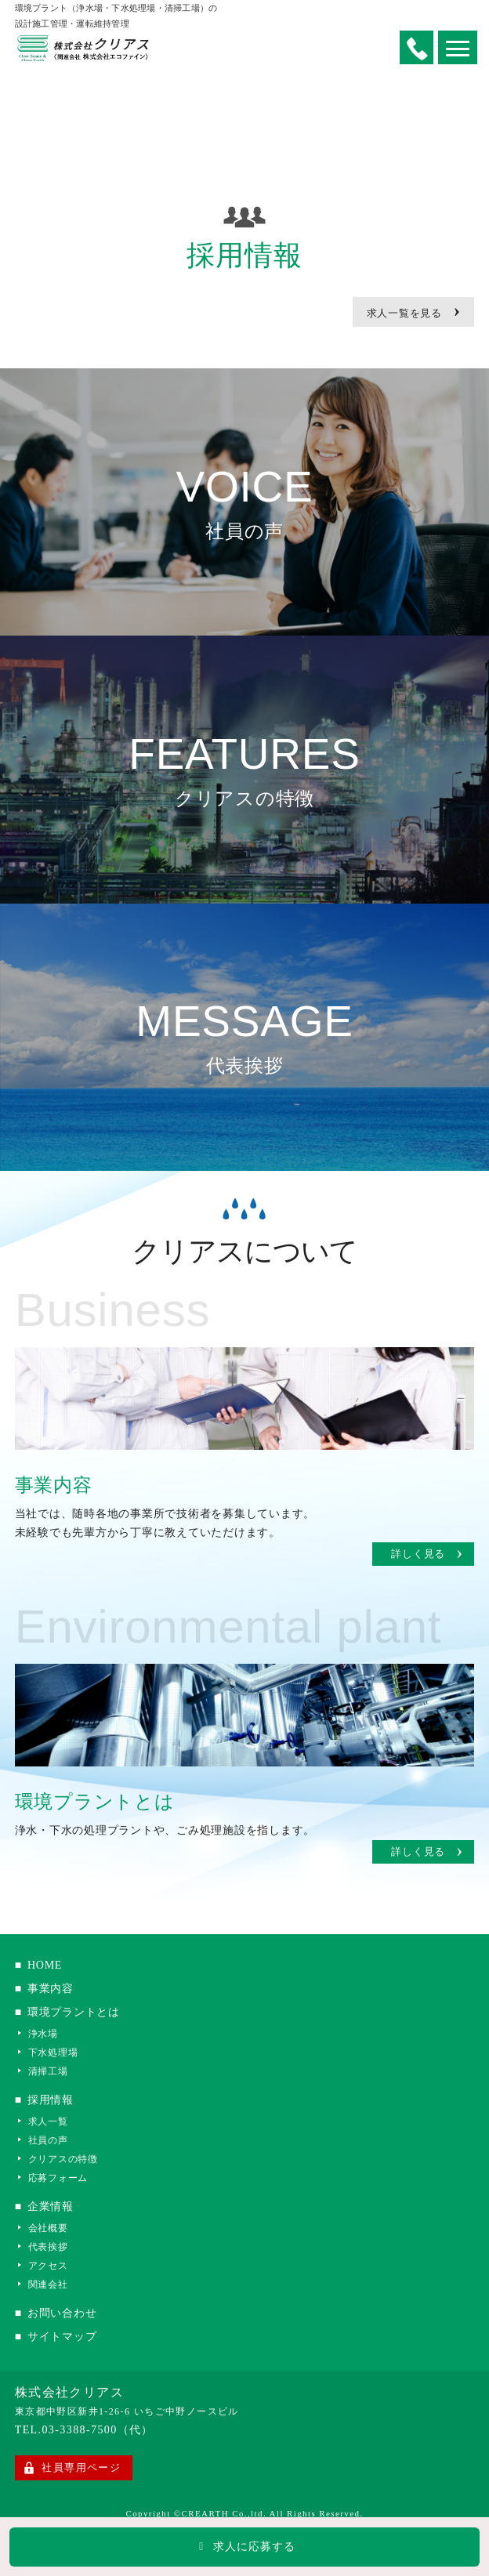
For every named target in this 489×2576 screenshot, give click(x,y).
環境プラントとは (77, 2012)
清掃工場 (48, 2071)
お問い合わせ (66, 2313)
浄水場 (43, 2033)
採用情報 (54, 2099)
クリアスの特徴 (63, 2158)
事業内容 (54, 1988)
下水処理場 (53, 2052)
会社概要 (48, 2227)
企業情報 (54, 2206)
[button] (457, 47)
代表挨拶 (48, 2246)
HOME (48, 1965)
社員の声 (48, 2140)
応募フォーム (58, 2177)
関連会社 (48, 2284)
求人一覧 (48, 2121)
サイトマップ (66, 2336)
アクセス (48, 2265)
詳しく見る (427, 1554)
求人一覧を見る (413, 309)
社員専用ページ (81, 2468)
